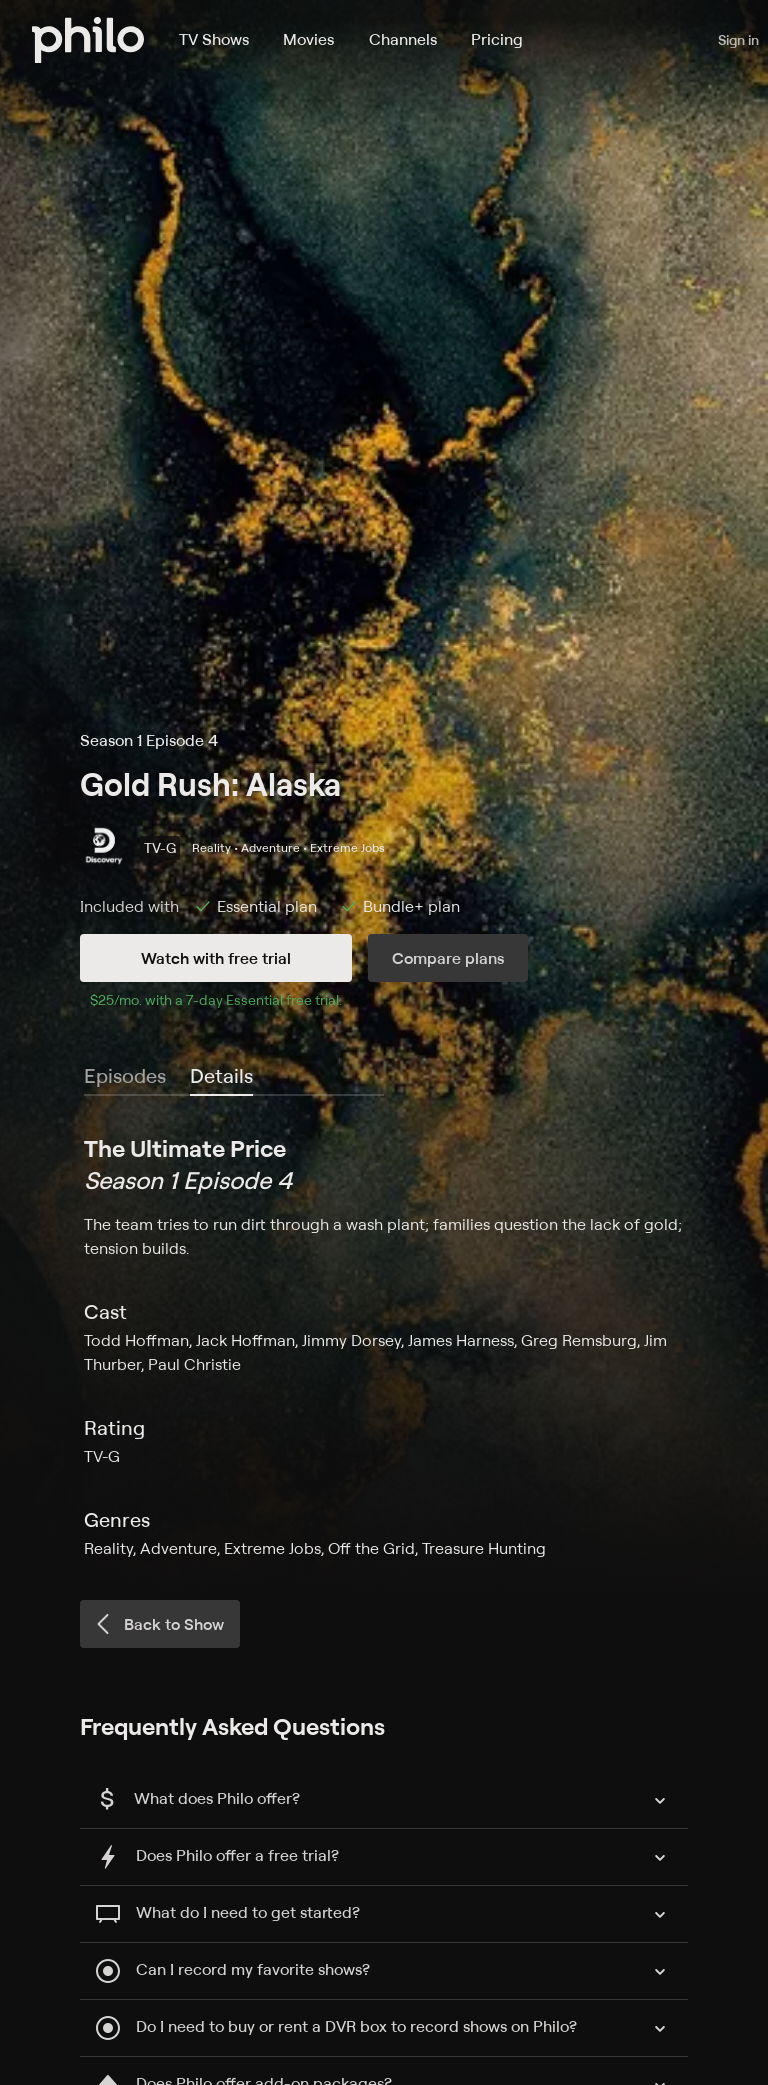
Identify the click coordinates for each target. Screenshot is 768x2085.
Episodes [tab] (125, 1075)
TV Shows (214, 39)
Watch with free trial (216, 958)
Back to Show (158, 1624)
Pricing (497, 39)
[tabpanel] (384, 1346)
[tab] (221, 1077)
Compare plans (448, 958)
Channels (403, 39)
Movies (308, 39)
